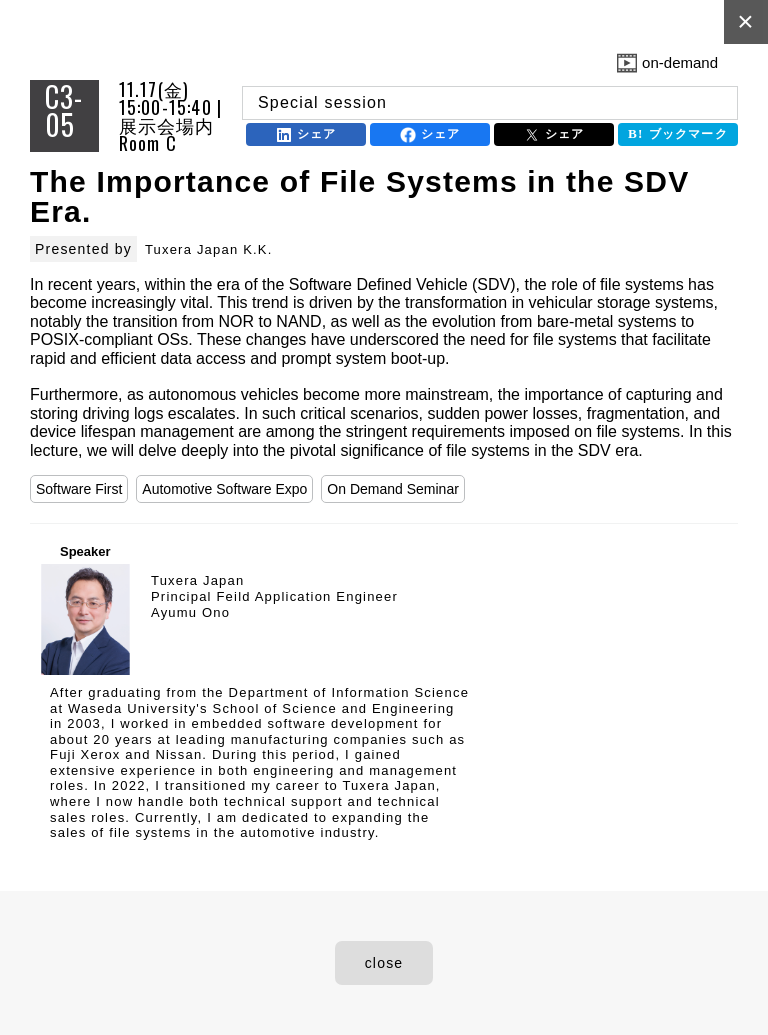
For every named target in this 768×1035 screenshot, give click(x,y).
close (384, 963)
